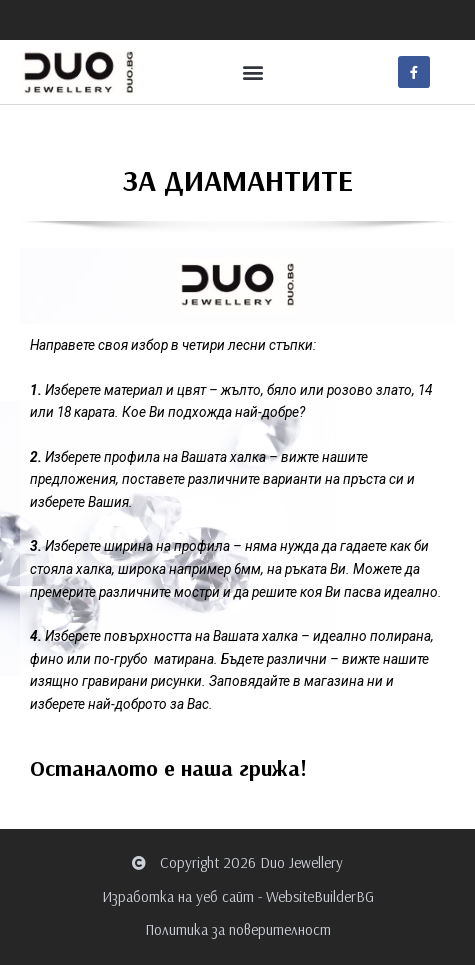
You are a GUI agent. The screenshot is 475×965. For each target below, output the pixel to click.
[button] (252, 72)
